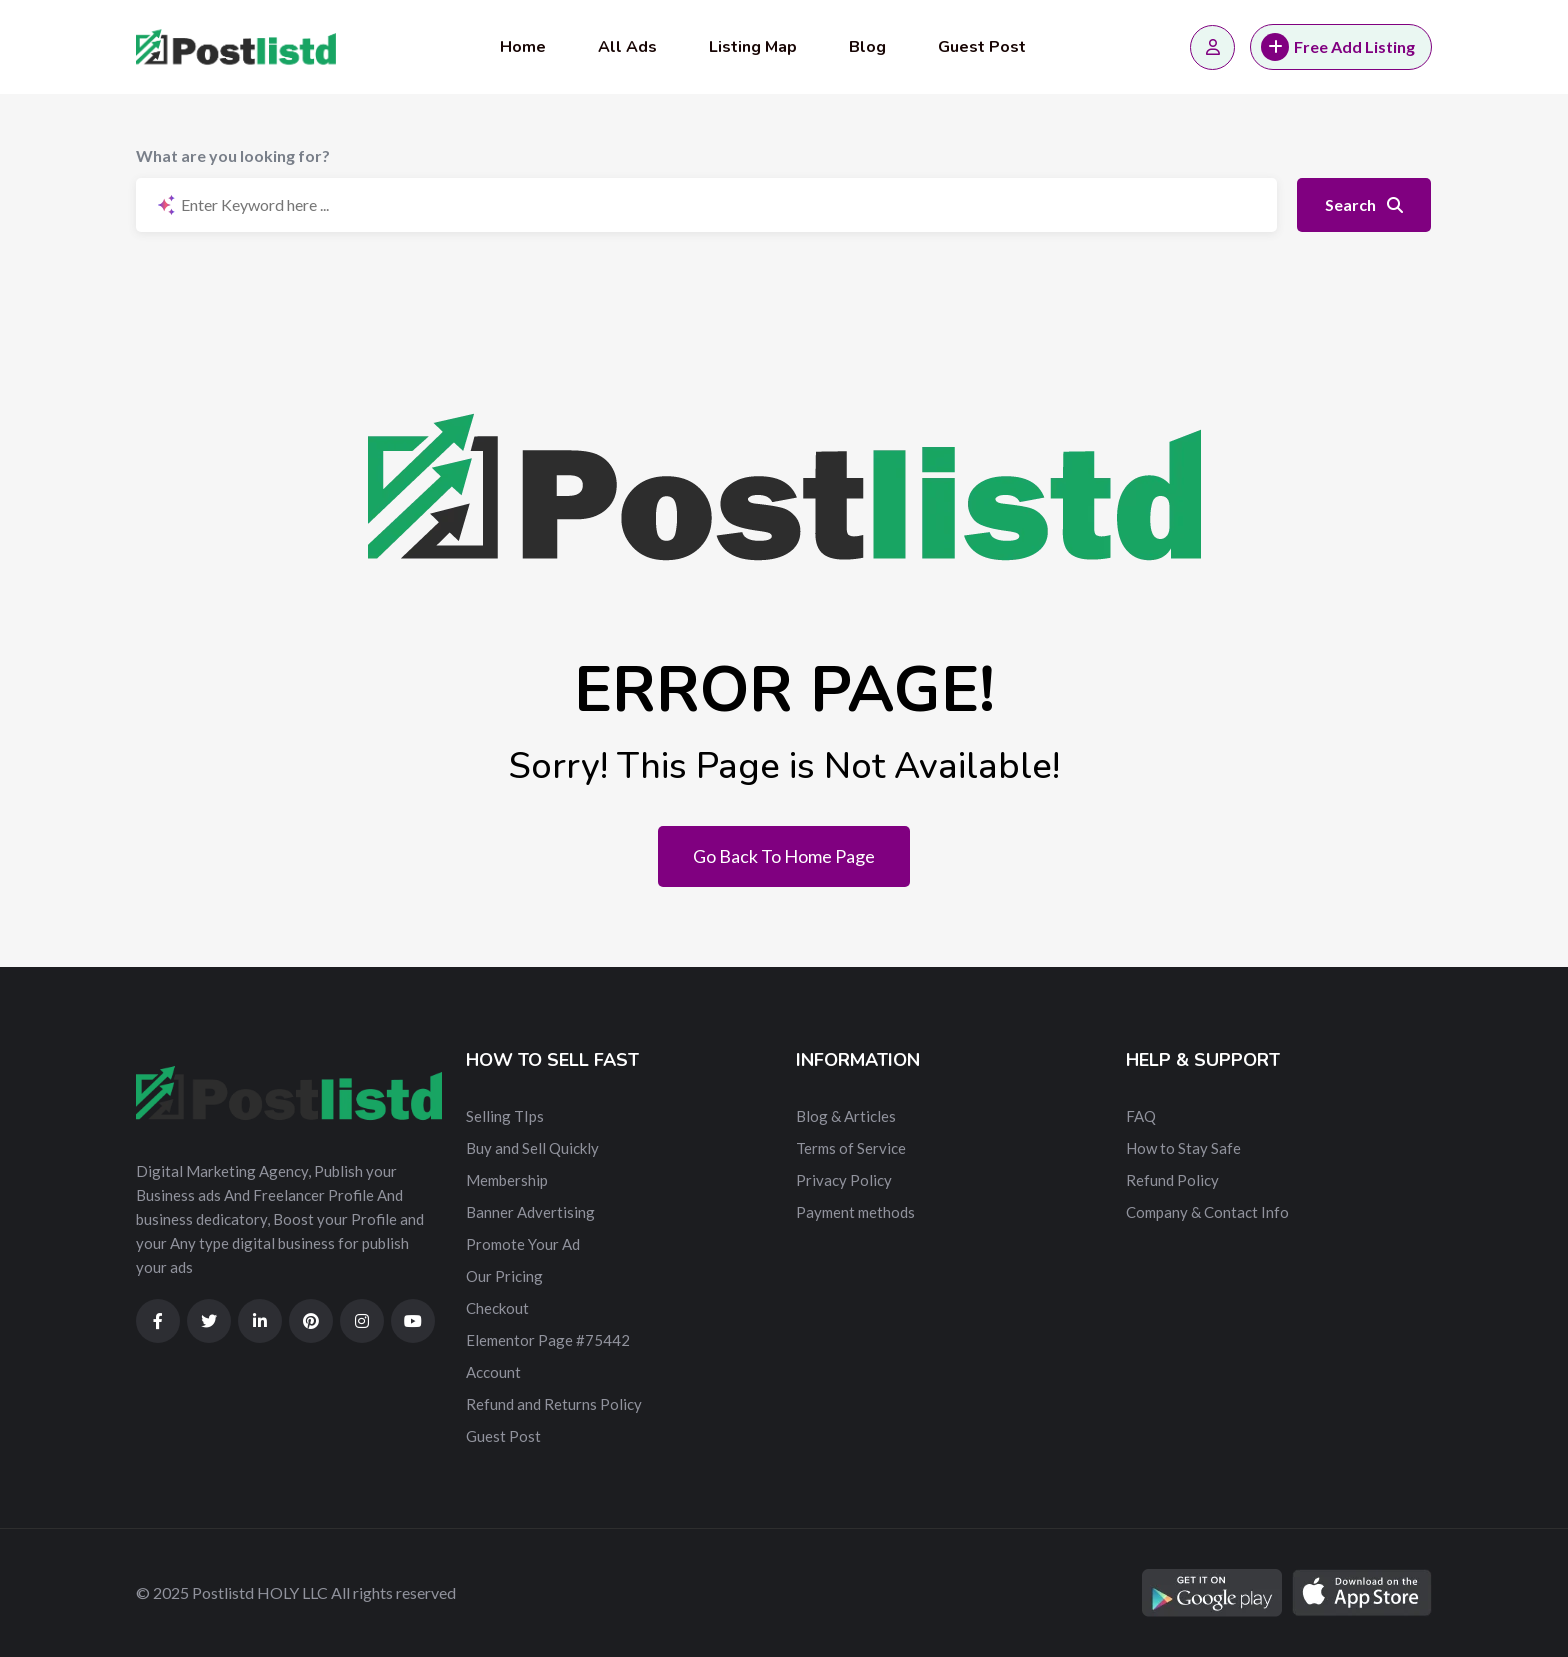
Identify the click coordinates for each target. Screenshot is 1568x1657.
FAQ (1141, 1116)
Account (493, 1372)
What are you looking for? (233, 155)
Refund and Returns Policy (554, 1404)
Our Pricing (504, 1276)
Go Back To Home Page (784, 856)
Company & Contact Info (1207, 1212)
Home (523, 47)
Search (1364, 204)
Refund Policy (1172, 1180)
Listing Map (753, 47)
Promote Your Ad (523, 1244)
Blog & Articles (846, 1116)
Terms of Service (851, 1148)
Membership (507, 1180)
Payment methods (855, 1212)
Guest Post (982, 47)
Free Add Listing (1338, 47)
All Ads (627, 47)
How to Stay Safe (1183, 1148)
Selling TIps (505, 1116)
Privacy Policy (844, 1180)
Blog (867, 47)
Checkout (497, 1308)
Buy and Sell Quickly (532, 1148)
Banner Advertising (530, 1212)
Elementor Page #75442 (548, 1340)
